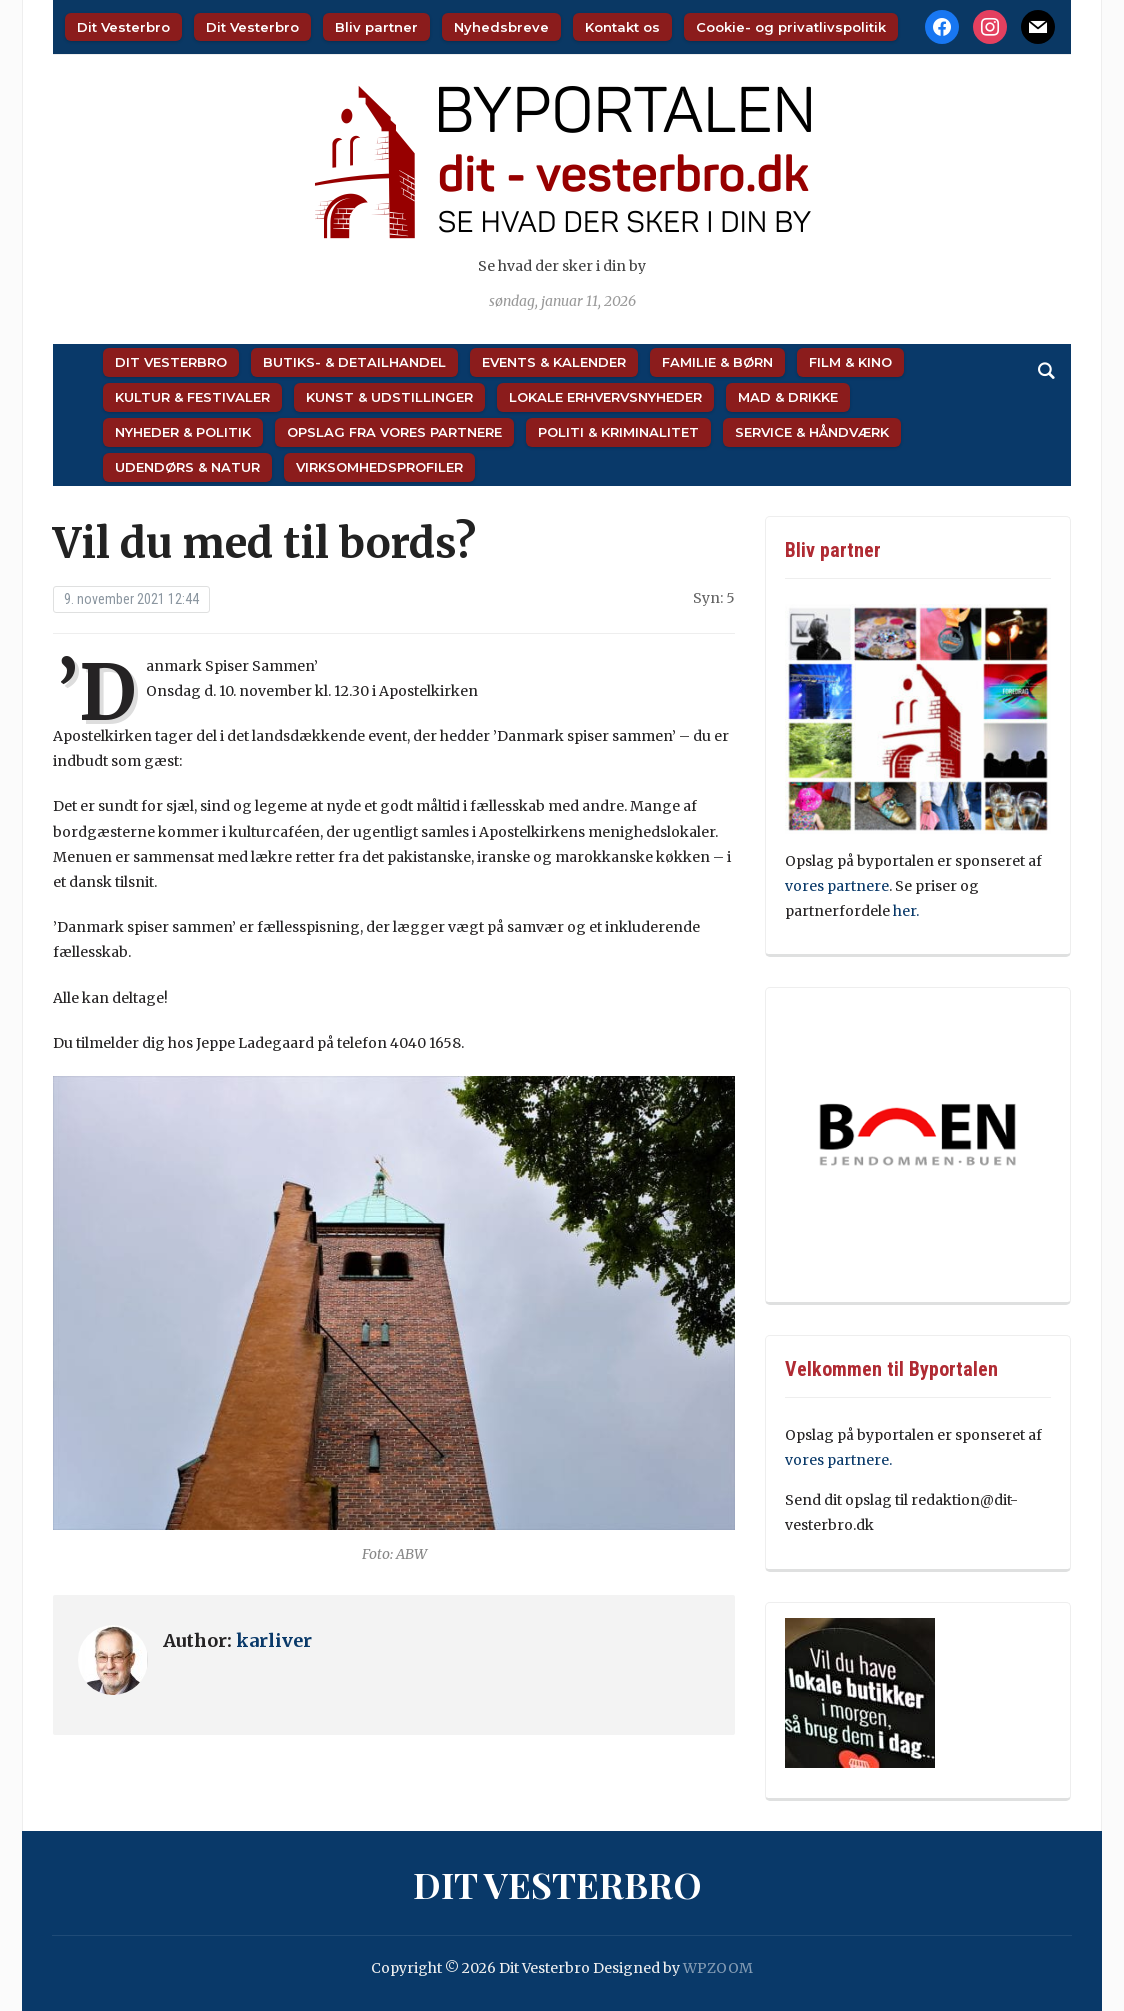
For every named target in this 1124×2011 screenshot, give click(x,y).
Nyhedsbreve (501, 27)
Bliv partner (376, 27)
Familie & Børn (717, 362)
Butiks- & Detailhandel (354, 362)
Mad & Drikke (788, 397)
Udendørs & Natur (187, 467)
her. (906, 911)
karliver (274, 1640)
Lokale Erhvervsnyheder (605, 397)
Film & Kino (850, 362)
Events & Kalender (554, 362)
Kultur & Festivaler (192, 397)
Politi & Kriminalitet (618, 432)
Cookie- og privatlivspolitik (791, 27)
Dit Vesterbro (123, 27)
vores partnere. (838, 1460)
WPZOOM (718, 1968)
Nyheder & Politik (183, 432)
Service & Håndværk (812, 432)
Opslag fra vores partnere (394, 432)
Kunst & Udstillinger (389, 397)
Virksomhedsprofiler (379, 467)
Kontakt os (622, 27)
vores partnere (837, 886)
